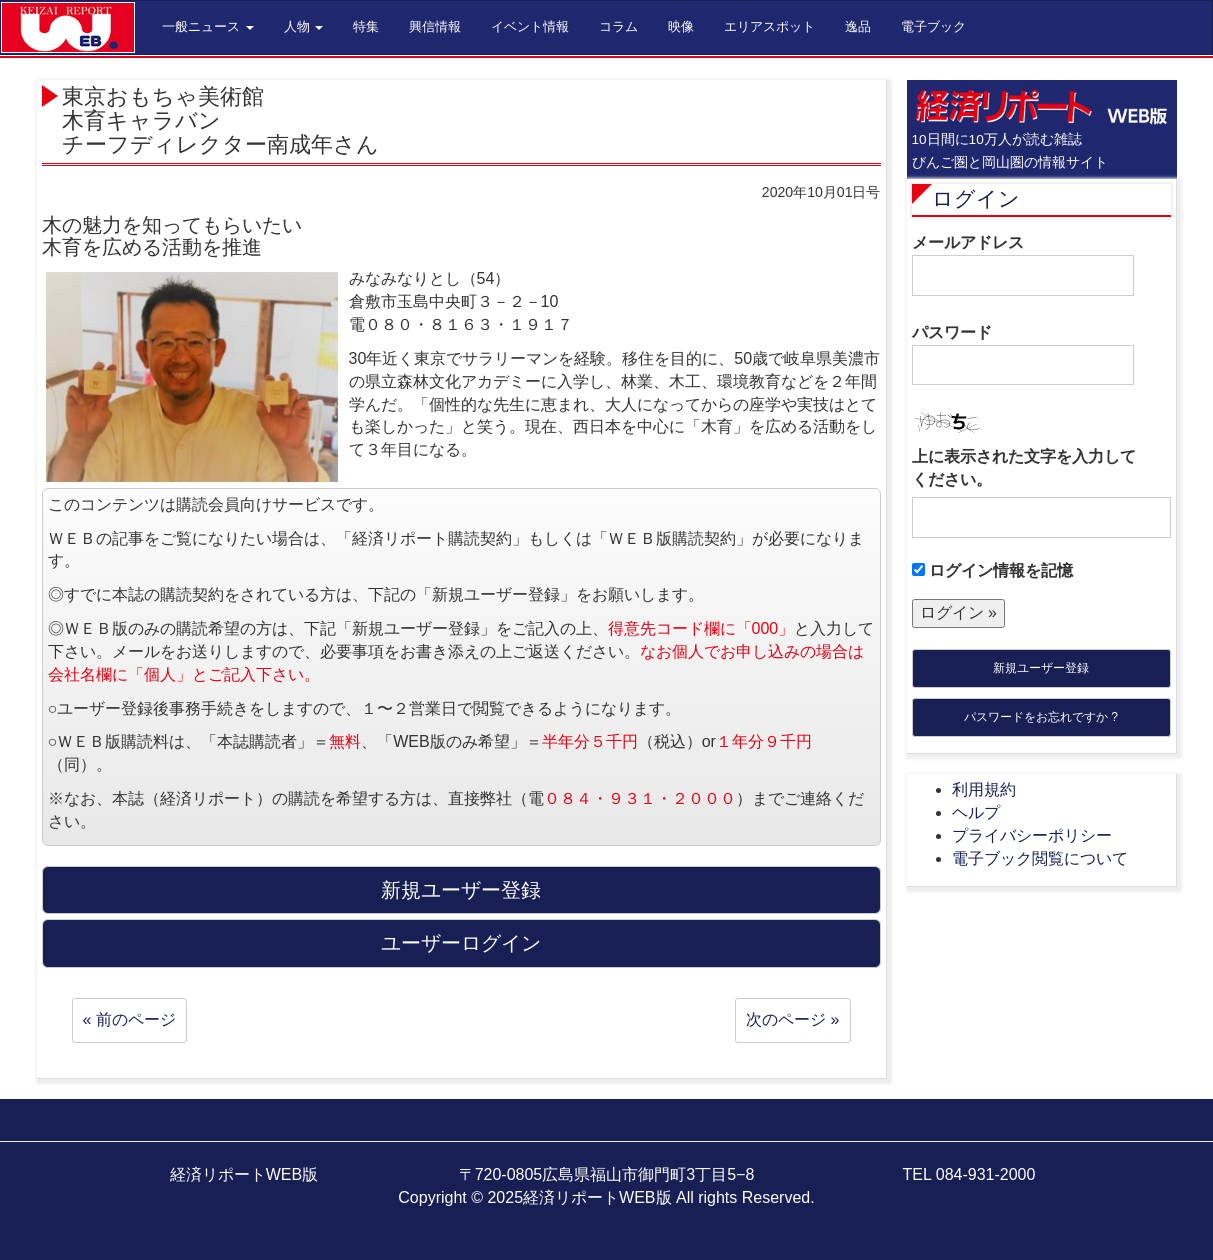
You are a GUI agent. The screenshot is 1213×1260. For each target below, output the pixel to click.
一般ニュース (208, 26)
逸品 (858, 26)
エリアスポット (769, 26)
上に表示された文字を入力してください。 (1024, 468)
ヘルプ (976, 812)
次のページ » (792, 1019)
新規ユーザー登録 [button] (461, 890)
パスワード (1023, 355)
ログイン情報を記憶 (992, 570)
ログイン (976, 198)
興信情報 (435, 26)
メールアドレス (1023, 265)
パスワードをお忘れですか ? (1041, 717)
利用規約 (984, 789)
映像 (681, 26)
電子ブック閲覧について (1040, 858)
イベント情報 (530, 26)
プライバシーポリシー (1032, 835)
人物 (304, 26)
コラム (618, 26)
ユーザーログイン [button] (461, 943)
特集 (366, 26)
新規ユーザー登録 (1041, 668)
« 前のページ (129, 1019)
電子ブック (933, 26)
